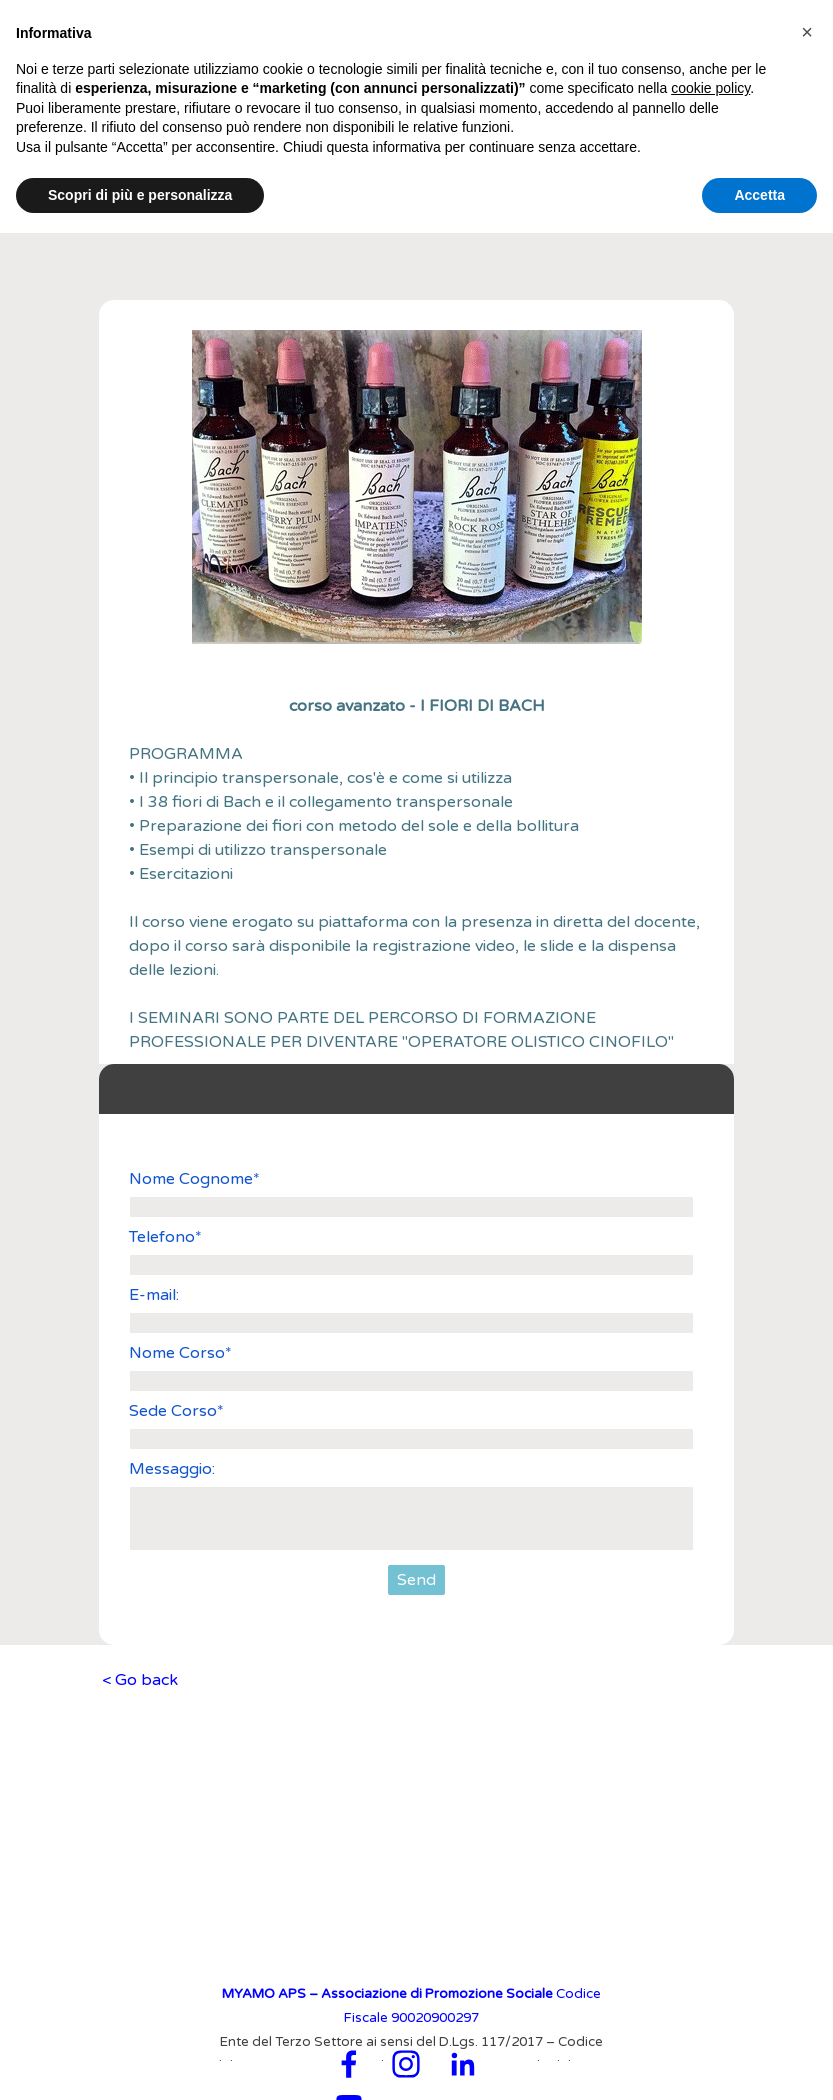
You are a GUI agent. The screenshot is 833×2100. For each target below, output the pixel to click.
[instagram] (406, 2064)
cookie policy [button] (710, 88)
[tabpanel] (417, 874)
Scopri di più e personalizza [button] (140, 195)
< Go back (140, 1680)
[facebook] (349, 2064)
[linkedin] (463, 2064)
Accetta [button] (759, 195)
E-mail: (154, 1295)
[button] (807, 32)
